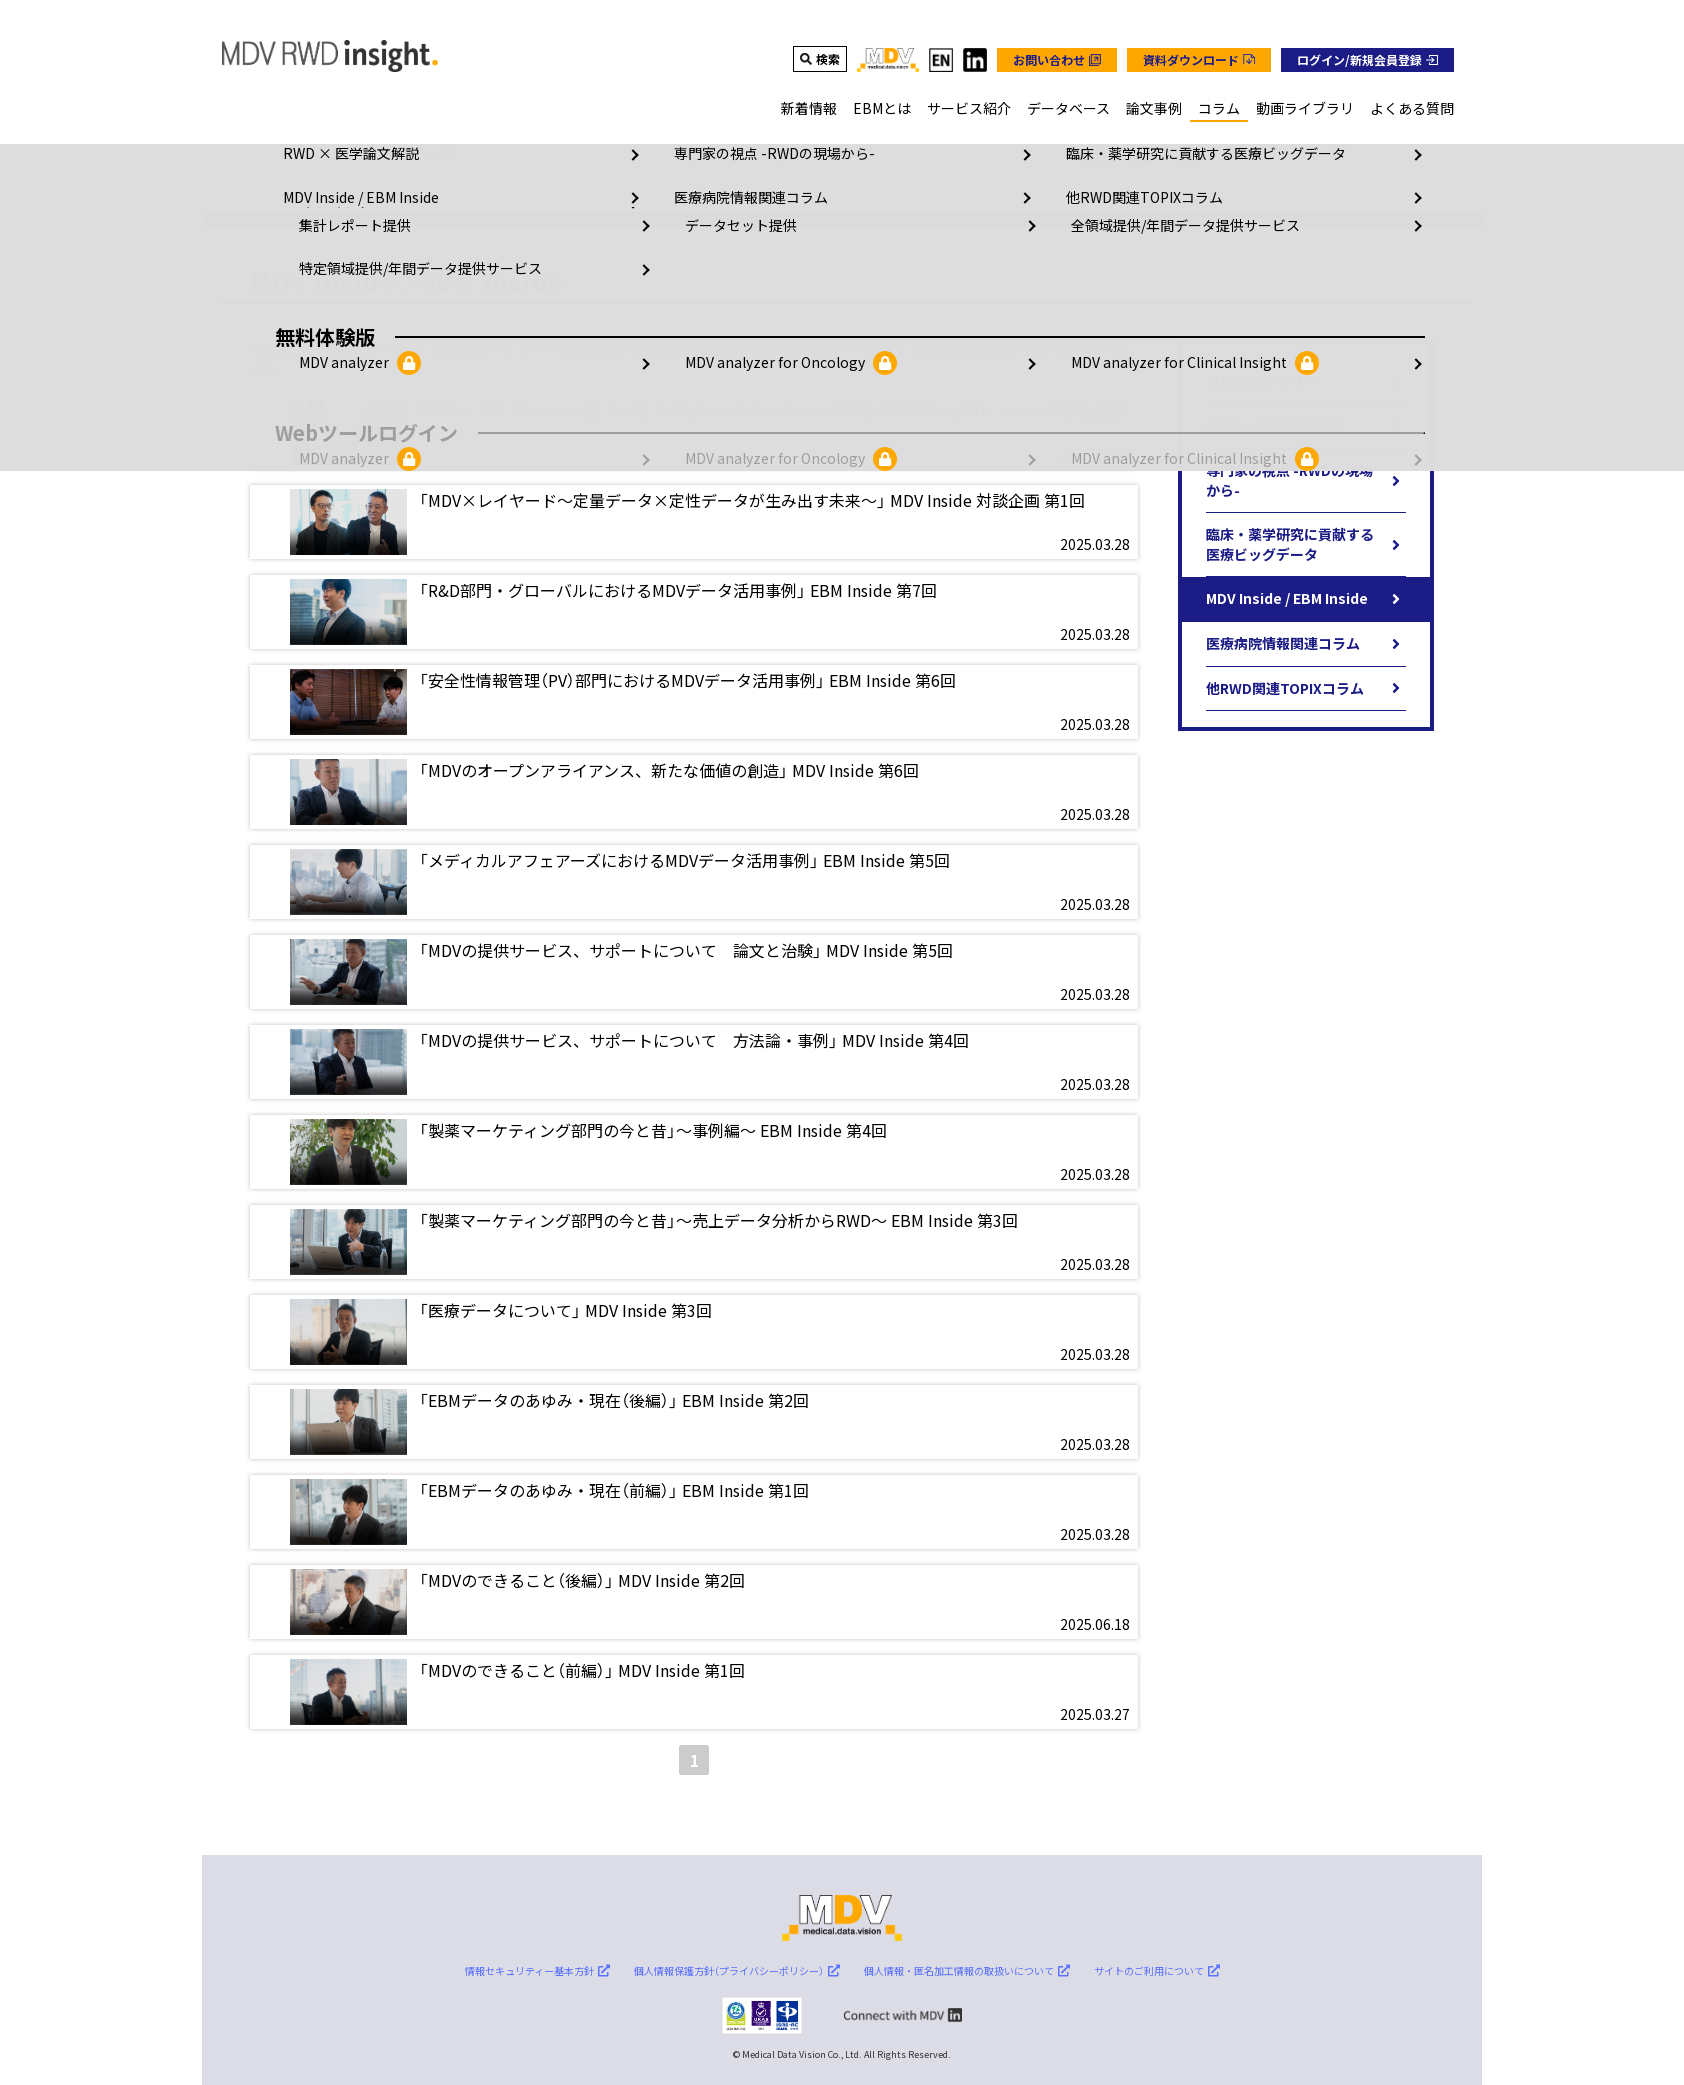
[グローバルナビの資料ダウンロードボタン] (1199, 60)
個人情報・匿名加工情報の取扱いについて (967, 1970)
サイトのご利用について (1157, 1970)
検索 (828, 59)
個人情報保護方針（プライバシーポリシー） (737, 1970)
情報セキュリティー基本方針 (537, 1970)
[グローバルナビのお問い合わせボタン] (1057, 60)
